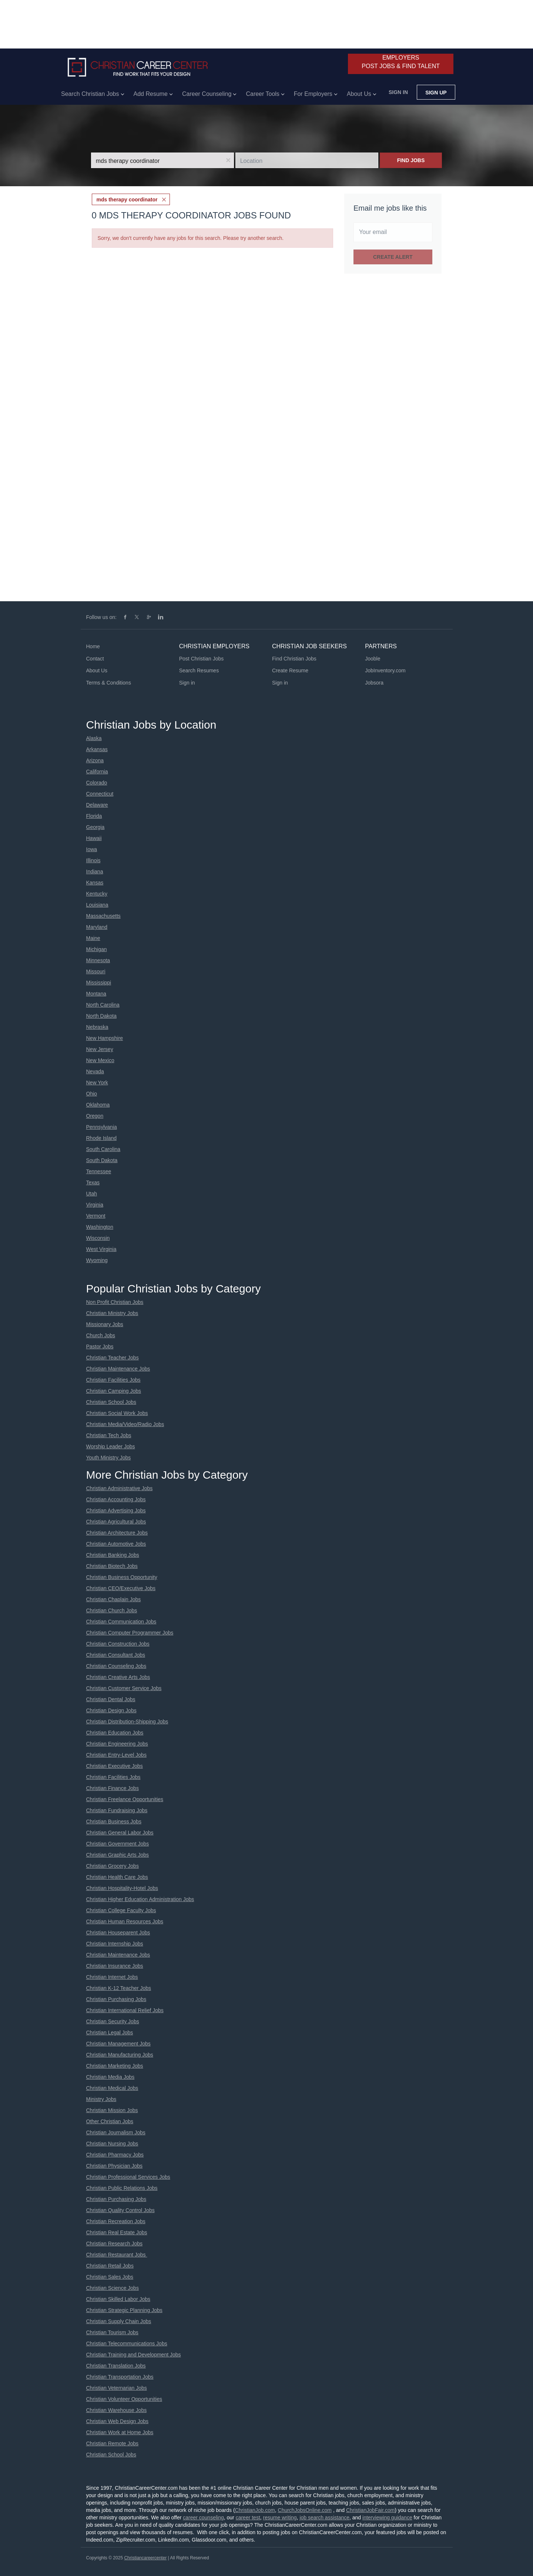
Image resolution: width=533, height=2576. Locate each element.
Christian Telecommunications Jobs (126, 2343)
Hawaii (94, 838)
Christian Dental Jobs (110, 1699)
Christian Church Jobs (111, 1610)
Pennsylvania (101, 1127)
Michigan (96, 949)
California (97, 772)
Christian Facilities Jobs (113, 1380)
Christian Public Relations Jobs (122, 2188)
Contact (95, 659)
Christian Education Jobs (115, 1733)
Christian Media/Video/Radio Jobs (125, 1424)
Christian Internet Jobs (112, 1977)
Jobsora (374, 683)
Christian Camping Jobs (113, 1391)
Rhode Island (101, 1138)
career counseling (203, 2517)
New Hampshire (104, 1038)
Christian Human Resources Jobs (125, 1921)
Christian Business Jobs (113, 1821)
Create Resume (290, 670)
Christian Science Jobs (112, 2288)
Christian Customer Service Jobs (124, 1688)
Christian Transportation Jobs (120, 2377)
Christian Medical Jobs (112, 2088)
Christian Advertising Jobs (116, 1510)
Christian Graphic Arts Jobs (117, 1855)
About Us (97, 670)
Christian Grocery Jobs (112, 1866)
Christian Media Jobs (110, 2077)
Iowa (91, 849)
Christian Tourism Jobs (112, 2332)
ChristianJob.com (255, 2510)
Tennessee (98, 1171)
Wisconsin (98, 1238)
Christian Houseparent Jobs (118, 1933)
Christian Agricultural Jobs (116, 1522)
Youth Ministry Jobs (108, 1458)
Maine (93, 938)
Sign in (398, 92)
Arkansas (97, 749)
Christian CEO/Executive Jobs (121, 1588)
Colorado (96, 783)
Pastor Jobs (100, 1346)
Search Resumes (199, 670)
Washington (99, 1227)
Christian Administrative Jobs (119, 1488)
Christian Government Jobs (117, 1844)
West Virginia (101, 1249)
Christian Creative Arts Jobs (118, 1677)
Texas (93, 1182)
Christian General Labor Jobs (120, 1833)
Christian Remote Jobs (112, 2443)
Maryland (97, 927)
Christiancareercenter (145, 2557)
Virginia (94, 1205)
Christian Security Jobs (112, 2021)
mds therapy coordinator (127, 200)
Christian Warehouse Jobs (116, 2410)
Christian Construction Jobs (118, 1644)
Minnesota (98, 960)
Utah (91, 1194)
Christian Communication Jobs (121, 1622)
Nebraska (97, 1027)
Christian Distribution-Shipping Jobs (127, 1721)
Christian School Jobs (111, 1402)
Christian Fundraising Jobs (117, 1810)
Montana (96, 994)
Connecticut (100, 794)
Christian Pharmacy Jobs (115, 2155)
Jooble (372, 659)
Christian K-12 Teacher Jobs (118, 1988)
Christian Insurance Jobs (114, 1966)
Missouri (95, 971)
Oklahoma (98, 1105)
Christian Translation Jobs (116, 2366)
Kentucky (97, 894)
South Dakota (102, 1160)
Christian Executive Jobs (114, 1766)
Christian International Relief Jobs (125, 2010)
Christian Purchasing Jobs (116, 1999)
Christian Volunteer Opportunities (124, 2399)
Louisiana (97, 905)
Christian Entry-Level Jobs (116, 1755)
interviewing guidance (387, 2517)
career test (248, 2517)
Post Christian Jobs (201, 659)
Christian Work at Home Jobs (120, 2432)
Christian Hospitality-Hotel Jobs (122, 1888)
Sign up (436, 93)
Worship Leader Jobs (110, 1446)
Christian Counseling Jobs (116, 1666)
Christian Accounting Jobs (116, 1499)
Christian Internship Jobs (114, 1944)
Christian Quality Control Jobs (120, 2210)
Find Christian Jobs (294, 659)
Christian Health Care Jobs (117, 1877)
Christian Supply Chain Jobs (118, 2321)
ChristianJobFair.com (370, 2510)
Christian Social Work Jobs (117, 1413)
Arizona (95, 760)
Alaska (94, 738)
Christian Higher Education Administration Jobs (140, 1899)
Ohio (91, 1094)
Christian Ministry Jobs (112, 1313)
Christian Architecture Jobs (117, 1533)
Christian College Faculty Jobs (121, 1910)
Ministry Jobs (101, 2099)
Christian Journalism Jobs (115, 2132)
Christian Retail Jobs (110, 2266)
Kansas (95, 883)
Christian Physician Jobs (114, 2166)
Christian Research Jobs (114, 2244)
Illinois (93, 860)
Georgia (95, 827)
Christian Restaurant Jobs (116, 2255)
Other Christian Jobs (110, 2121)
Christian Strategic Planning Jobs (124, 2310)
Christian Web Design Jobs (117, 2421)
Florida (94, 816)
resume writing (280, 2517)
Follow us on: (101, 617)
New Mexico (100, 1060)
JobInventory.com (385, 670)
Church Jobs (100, 1335)
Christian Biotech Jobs (112, 1566)
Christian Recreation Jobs (115, 2221)
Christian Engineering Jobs (117, 1744)
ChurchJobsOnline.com (305, 2510)
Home (93, 646)
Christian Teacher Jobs (112, 1358)
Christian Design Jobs (111, 1710)
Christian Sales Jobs (110, 2277)
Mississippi (98, 983)
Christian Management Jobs (118, 2044)
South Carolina (103, 1149)
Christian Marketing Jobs (114, 2066)
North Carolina (103, 1005)
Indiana (94, 871)
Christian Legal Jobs (109, 2032)
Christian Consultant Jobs (115, 1655)
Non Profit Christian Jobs (115, 1302)
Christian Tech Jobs (108, 1435)
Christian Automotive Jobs (116, 1544)
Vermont (95, 1216)
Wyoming (97, 1260)
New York (97, 1082)
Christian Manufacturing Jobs (119, 2055)
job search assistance (324, 2517)
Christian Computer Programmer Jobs (130, 1633)
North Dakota (101, 1016)
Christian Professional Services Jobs (128, 2177)
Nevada (95, 1071)
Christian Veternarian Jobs (116, 2388)
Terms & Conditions (108, 683)
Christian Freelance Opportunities (125, 1799)
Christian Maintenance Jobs (118, 1369)
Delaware (97, 805)
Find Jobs (411, 160)
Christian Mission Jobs (112, 2110)
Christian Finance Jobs (112, 1788)
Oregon (95, 1116)
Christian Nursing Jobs (112, 2144)
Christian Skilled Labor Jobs (118, 2299)
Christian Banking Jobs (112, 1555)
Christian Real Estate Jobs (116, 2232)
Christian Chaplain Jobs (113, 1599)
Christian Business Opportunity (121, 1577)
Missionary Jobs (104, 1324)
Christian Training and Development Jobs (133, 2355)
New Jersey (99, 1049)
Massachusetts (103, 916)
